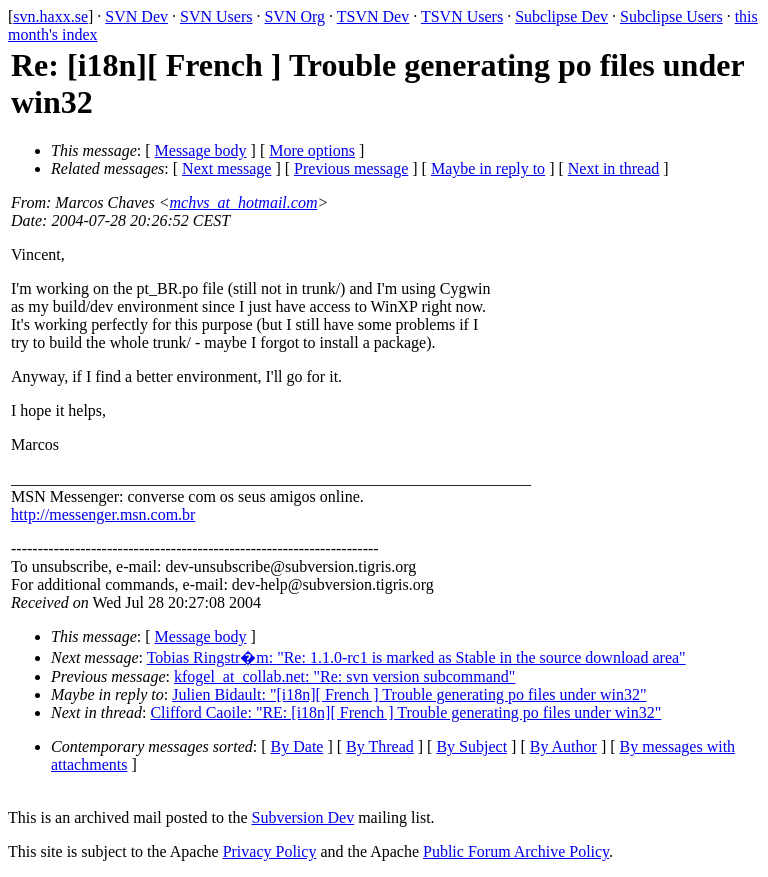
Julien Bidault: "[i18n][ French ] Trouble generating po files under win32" (409, 694)
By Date (297, 746)
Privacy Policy (270, 851)
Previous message (351, 168)
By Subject (471, 746)
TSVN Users (462, 16)
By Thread (380, 746)
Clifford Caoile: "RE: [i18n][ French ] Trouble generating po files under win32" (405, 712)
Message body (201, 150)
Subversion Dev (303, 817)
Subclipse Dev (561, 16)
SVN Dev (136, 16)
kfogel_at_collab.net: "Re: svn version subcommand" (344, 676)
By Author (563, 746)
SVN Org (294, 16)
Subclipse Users (671, 16)
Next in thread (614, 168)
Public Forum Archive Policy (516, 851)
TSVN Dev (373, 16)
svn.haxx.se (50, 16)
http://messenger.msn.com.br (103, 514)
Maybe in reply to (488, 168)
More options (312, 150)
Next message (226, 168)
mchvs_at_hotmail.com (243, 202)
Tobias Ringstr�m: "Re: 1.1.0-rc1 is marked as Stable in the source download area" (416, 657)
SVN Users (216, 16)
